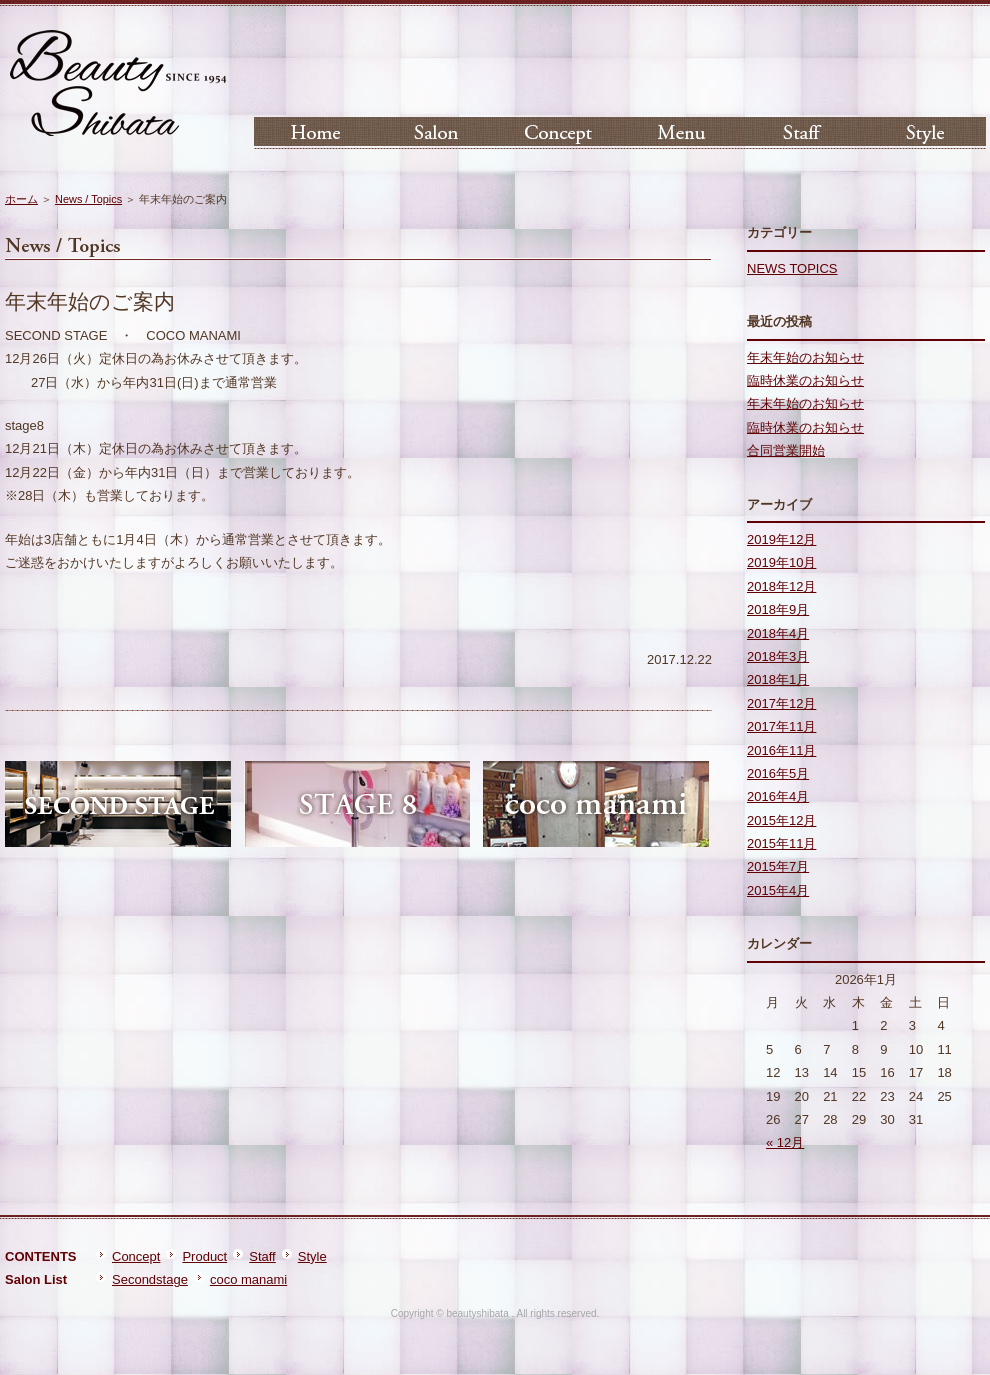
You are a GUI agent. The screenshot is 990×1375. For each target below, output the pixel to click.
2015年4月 (778, 890)
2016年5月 (778, 773)
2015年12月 (781, 820)
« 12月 (785, 1142)
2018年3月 (778, 656)
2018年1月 (778, 679)
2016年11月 (781, 750)
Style (312, 1256)
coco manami (248, 1279)
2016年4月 (778, 796)
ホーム (21, 199)
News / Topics (88, 199)
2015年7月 (778, 866)
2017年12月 (781, 703)
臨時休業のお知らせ (805, 380)
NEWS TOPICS (792, 268)
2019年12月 (781, 539)
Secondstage (150, 1279)
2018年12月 (781, 586)
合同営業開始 (786, 450)
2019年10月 (781, 562)
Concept (136, 1256)
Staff (262, 1256)
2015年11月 (781, 843)
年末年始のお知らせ (805, 357)
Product (204, 1256)
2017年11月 (781, 726)
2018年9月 (778, 609)
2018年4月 (778, 633)
